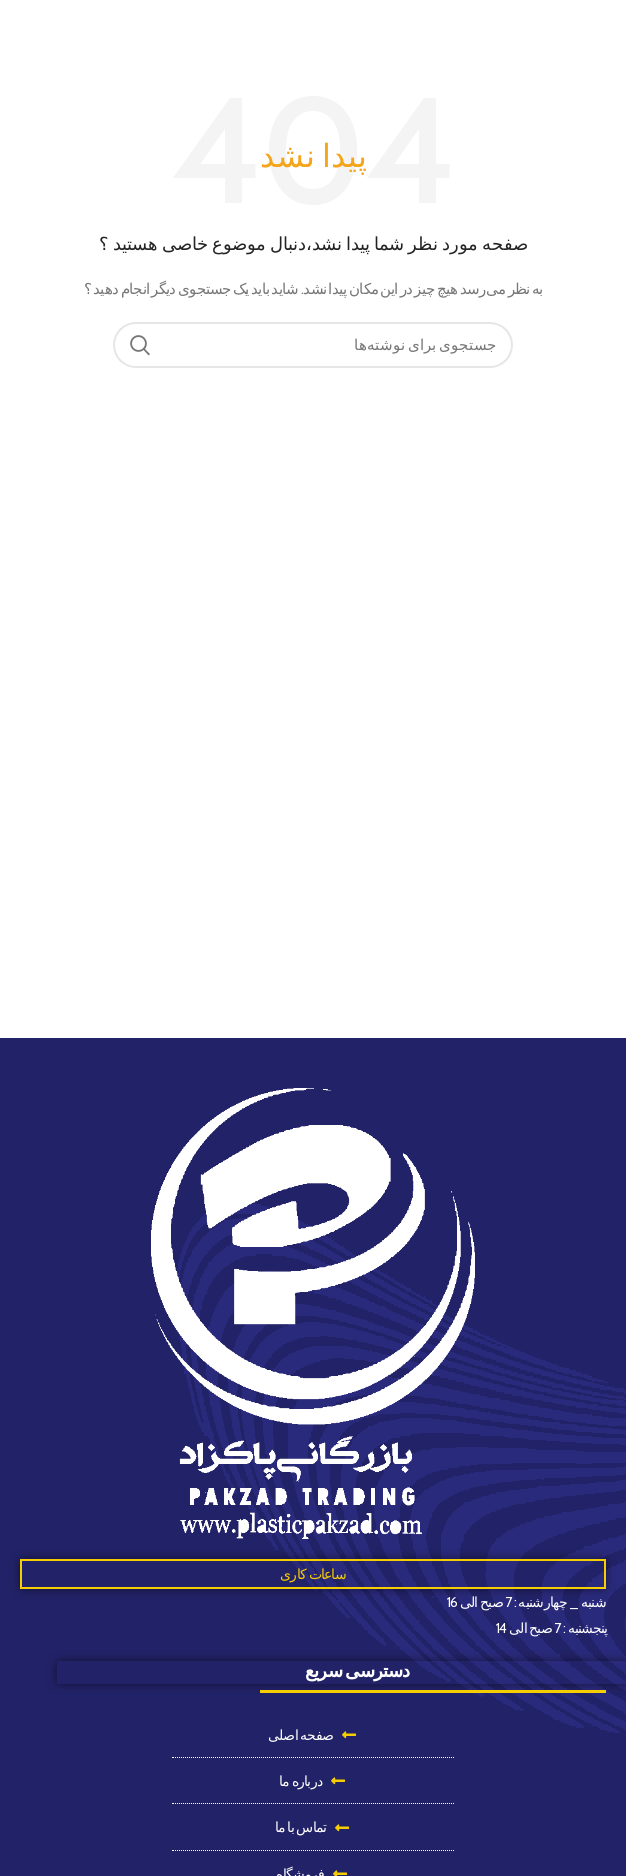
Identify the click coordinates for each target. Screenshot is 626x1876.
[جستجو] (313, 345)
